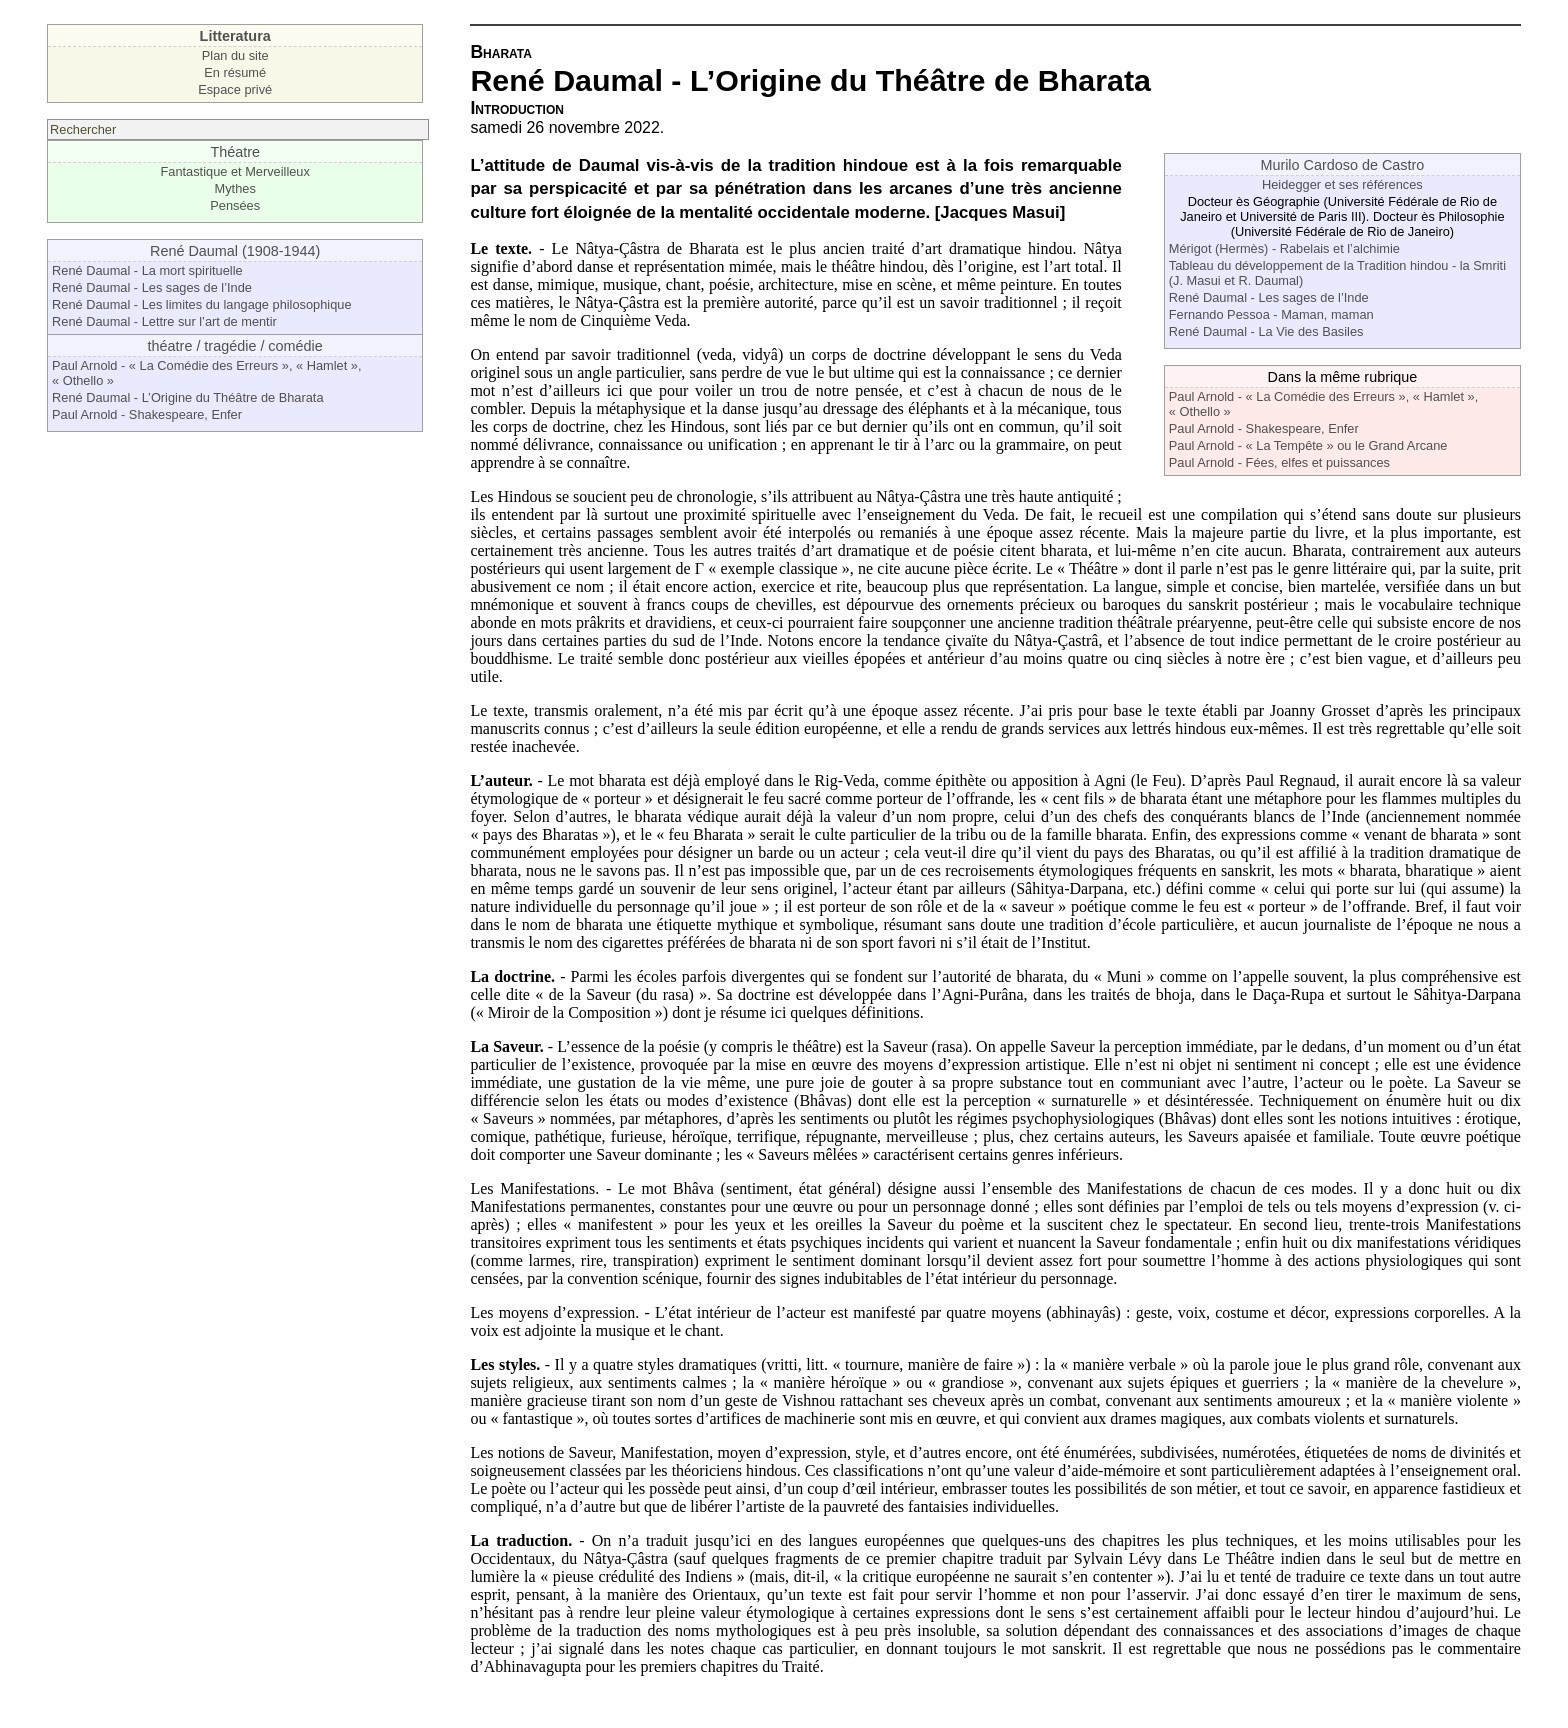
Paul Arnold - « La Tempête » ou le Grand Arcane (1308, 445)
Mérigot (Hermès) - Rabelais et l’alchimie (1284, 248)
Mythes (235, 188)
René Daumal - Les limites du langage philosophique (202, 304)
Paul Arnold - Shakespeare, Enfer (147, 414)
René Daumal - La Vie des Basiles (1266, 331)
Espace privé (235, 89)
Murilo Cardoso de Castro (1342, 165)
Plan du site (235, 55)
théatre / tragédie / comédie (235, 346)
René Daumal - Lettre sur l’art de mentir (164, 321)
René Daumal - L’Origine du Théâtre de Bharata (188, 397)
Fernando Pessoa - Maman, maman (1271, 314)
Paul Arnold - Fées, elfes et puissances (1279, 462)
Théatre (235, 152)
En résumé (235, 72)
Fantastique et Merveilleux (235, 171)
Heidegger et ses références (1342, 184)
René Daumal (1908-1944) (235, 251)
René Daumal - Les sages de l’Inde (152, 287)
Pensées (235, 205)
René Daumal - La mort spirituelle (147, 270)
